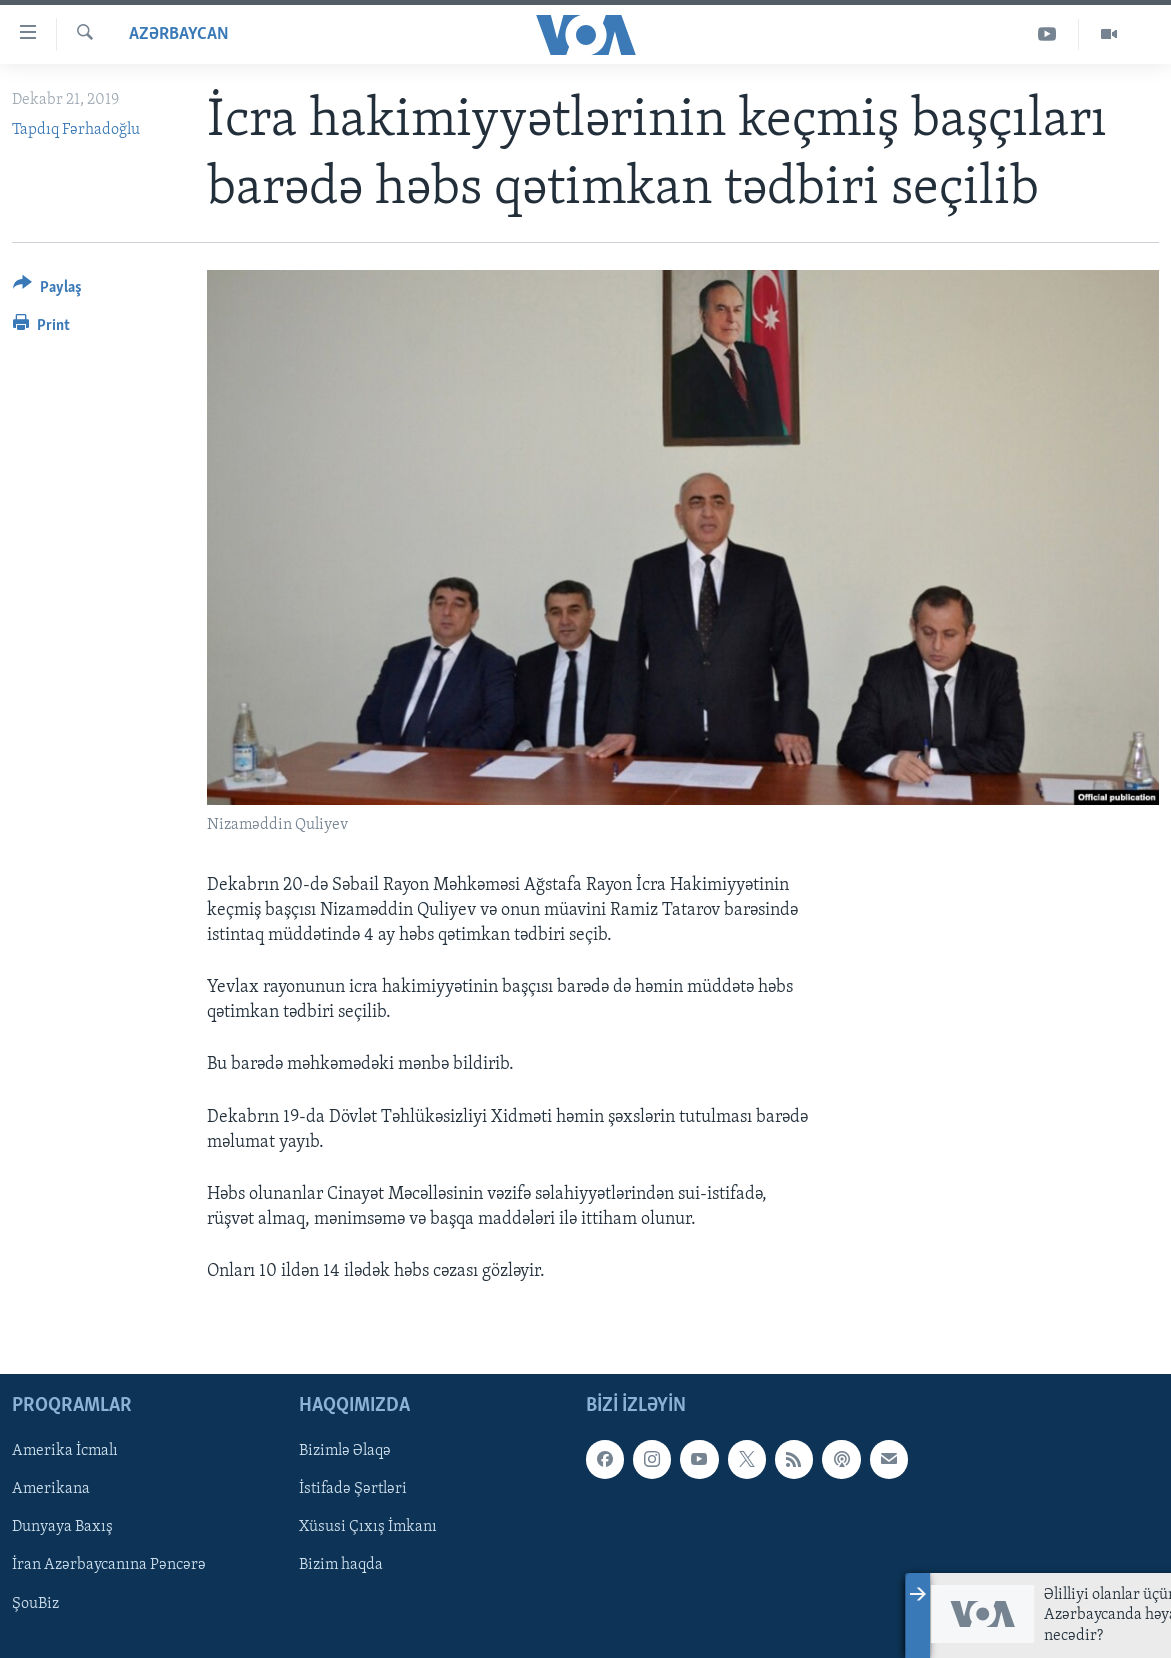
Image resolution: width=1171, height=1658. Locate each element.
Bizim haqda (341, 1565)
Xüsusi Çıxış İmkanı (368, 1527)
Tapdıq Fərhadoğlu (76, 130)
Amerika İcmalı (65, 1451)
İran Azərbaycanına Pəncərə (109, 1565)
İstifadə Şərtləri (353, 1489)
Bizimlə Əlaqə (345, 1451)
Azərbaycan (179, 34)
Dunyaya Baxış (62, 1527)
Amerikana (51, 1489)
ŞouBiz (35, 1603)
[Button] (47, 290)
